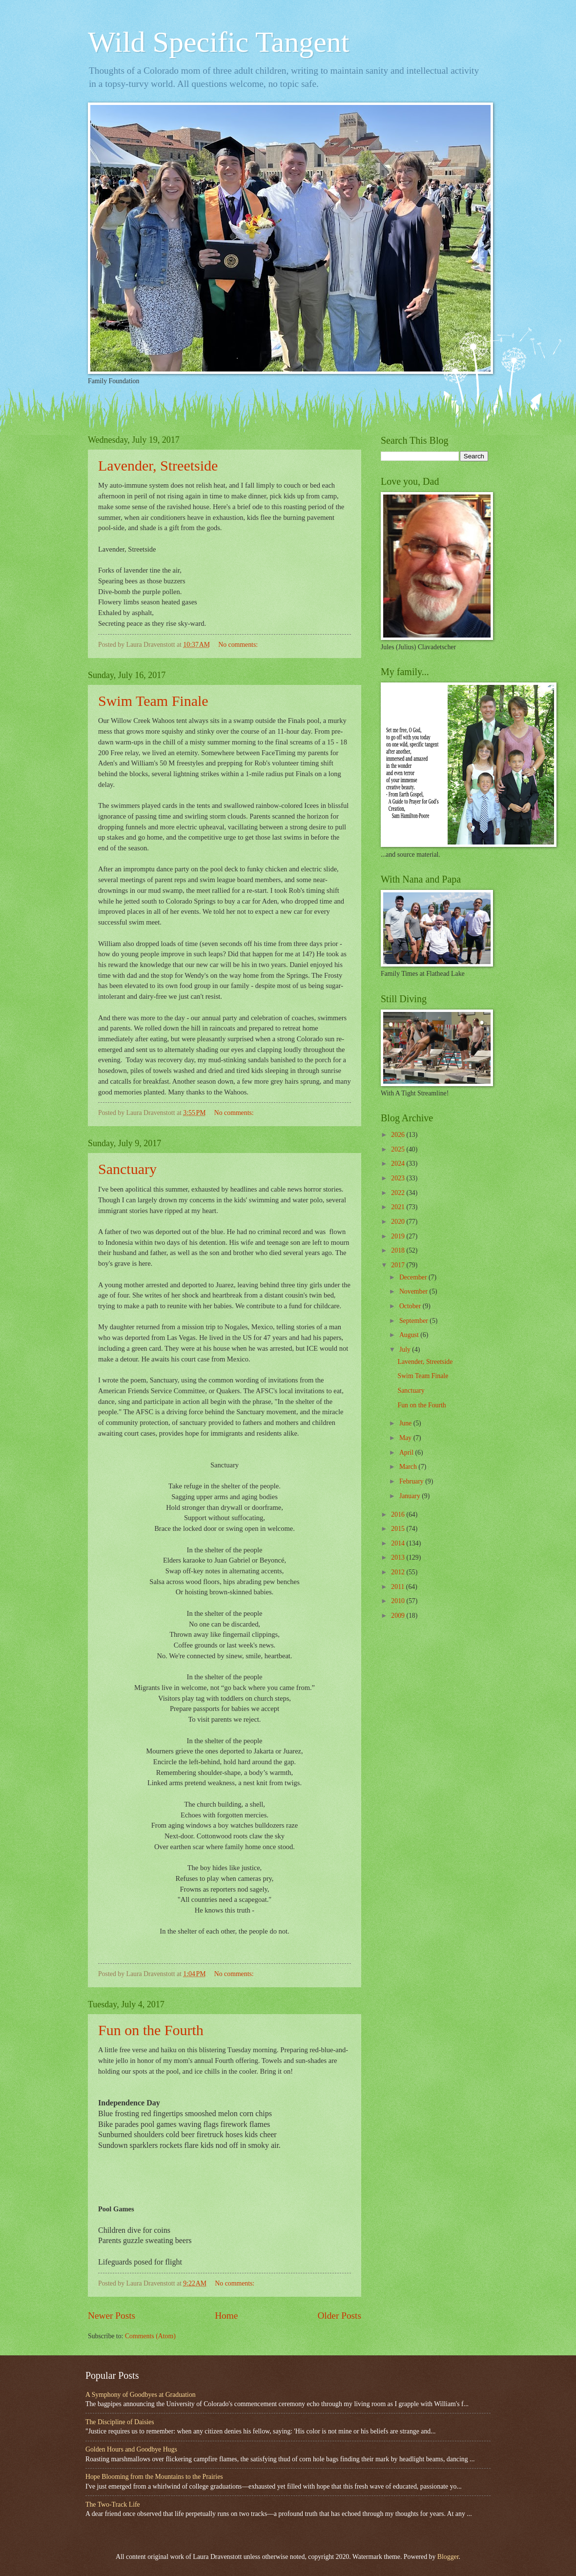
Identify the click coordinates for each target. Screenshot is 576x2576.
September (414, 1320)
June (406, 1423)
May (406, 1438)
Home (226, 2315)
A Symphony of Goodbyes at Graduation (140, 2394)
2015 (398, 1528)
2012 (398, 1572)
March (408, 1466)
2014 (398, 1543)
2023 (398, 1178)
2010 (398, 1601)
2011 (398, 1586)
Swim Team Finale (153, 701)
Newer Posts (111, 2315)
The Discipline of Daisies (119, 2422)
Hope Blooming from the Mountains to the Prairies (154, 2476)
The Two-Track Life (112, 2504)
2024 (398, 1163)
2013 (398, 1557)
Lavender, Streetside (158, 465)
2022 (398, 1192)
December (414, 1277)
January (410, 1496)
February (412, 1481)
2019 (398, 1236)
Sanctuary (127, 1169)
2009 (398, 1615)
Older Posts (339, 2315)
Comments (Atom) (150, 2336)
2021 (398, 1207)
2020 (398, 1221)
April (407, 1452)
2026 (398, 1134)
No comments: (238, 644)
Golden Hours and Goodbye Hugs (131, 2449)
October (411, 1306)
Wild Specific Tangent (218, 42)
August (409, 1335)
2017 (398, 1265)
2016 (398, 1514)
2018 (398, 1250)
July (405, 1349)
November (414, 1291)
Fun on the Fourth (151, 2030)
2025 (398, 1149)
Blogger (448, 2556)
